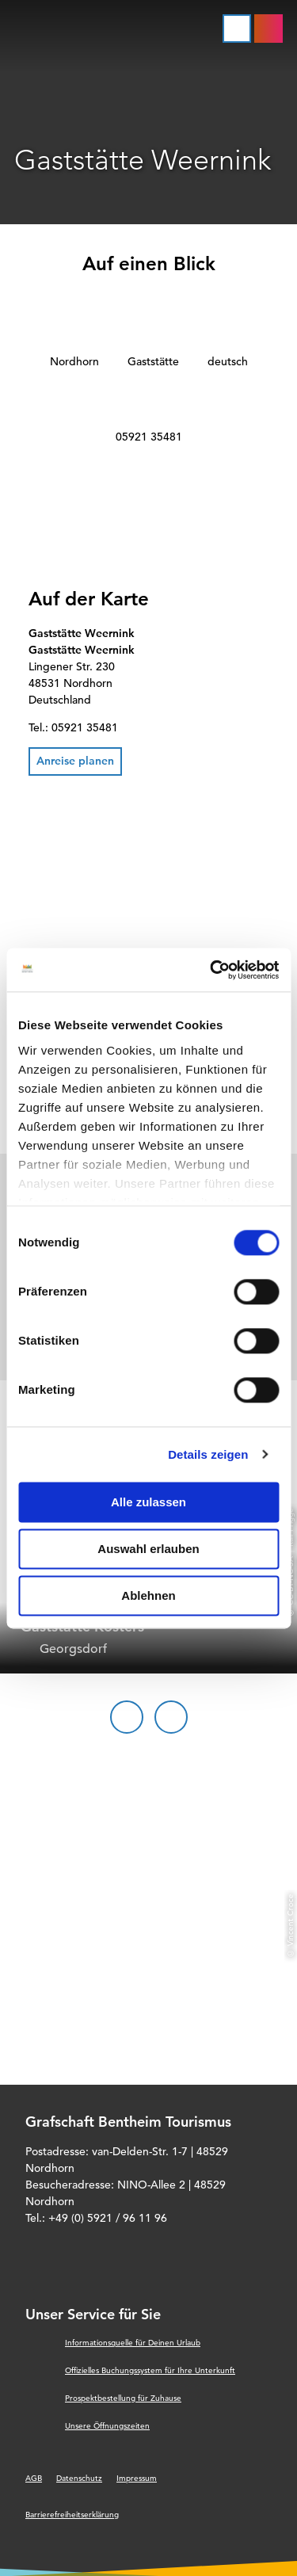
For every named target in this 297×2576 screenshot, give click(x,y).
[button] (75, 761)
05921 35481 (149, 436)
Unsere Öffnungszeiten (107, 2426)
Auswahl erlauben (148, 1548)
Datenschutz (79, 2478)
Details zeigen (208, 1454)
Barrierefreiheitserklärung (72, 2514)
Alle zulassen (148, 1502)
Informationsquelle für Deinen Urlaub (132, 2342)
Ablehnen (148, 1595)
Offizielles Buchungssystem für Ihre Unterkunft (150, 2370)
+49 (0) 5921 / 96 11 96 (107, 2218)
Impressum (136, 2478)
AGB (33, 2478)
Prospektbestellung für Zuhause (123, 2398)
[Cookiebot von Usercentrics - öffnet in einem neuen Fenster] (211, 970)
